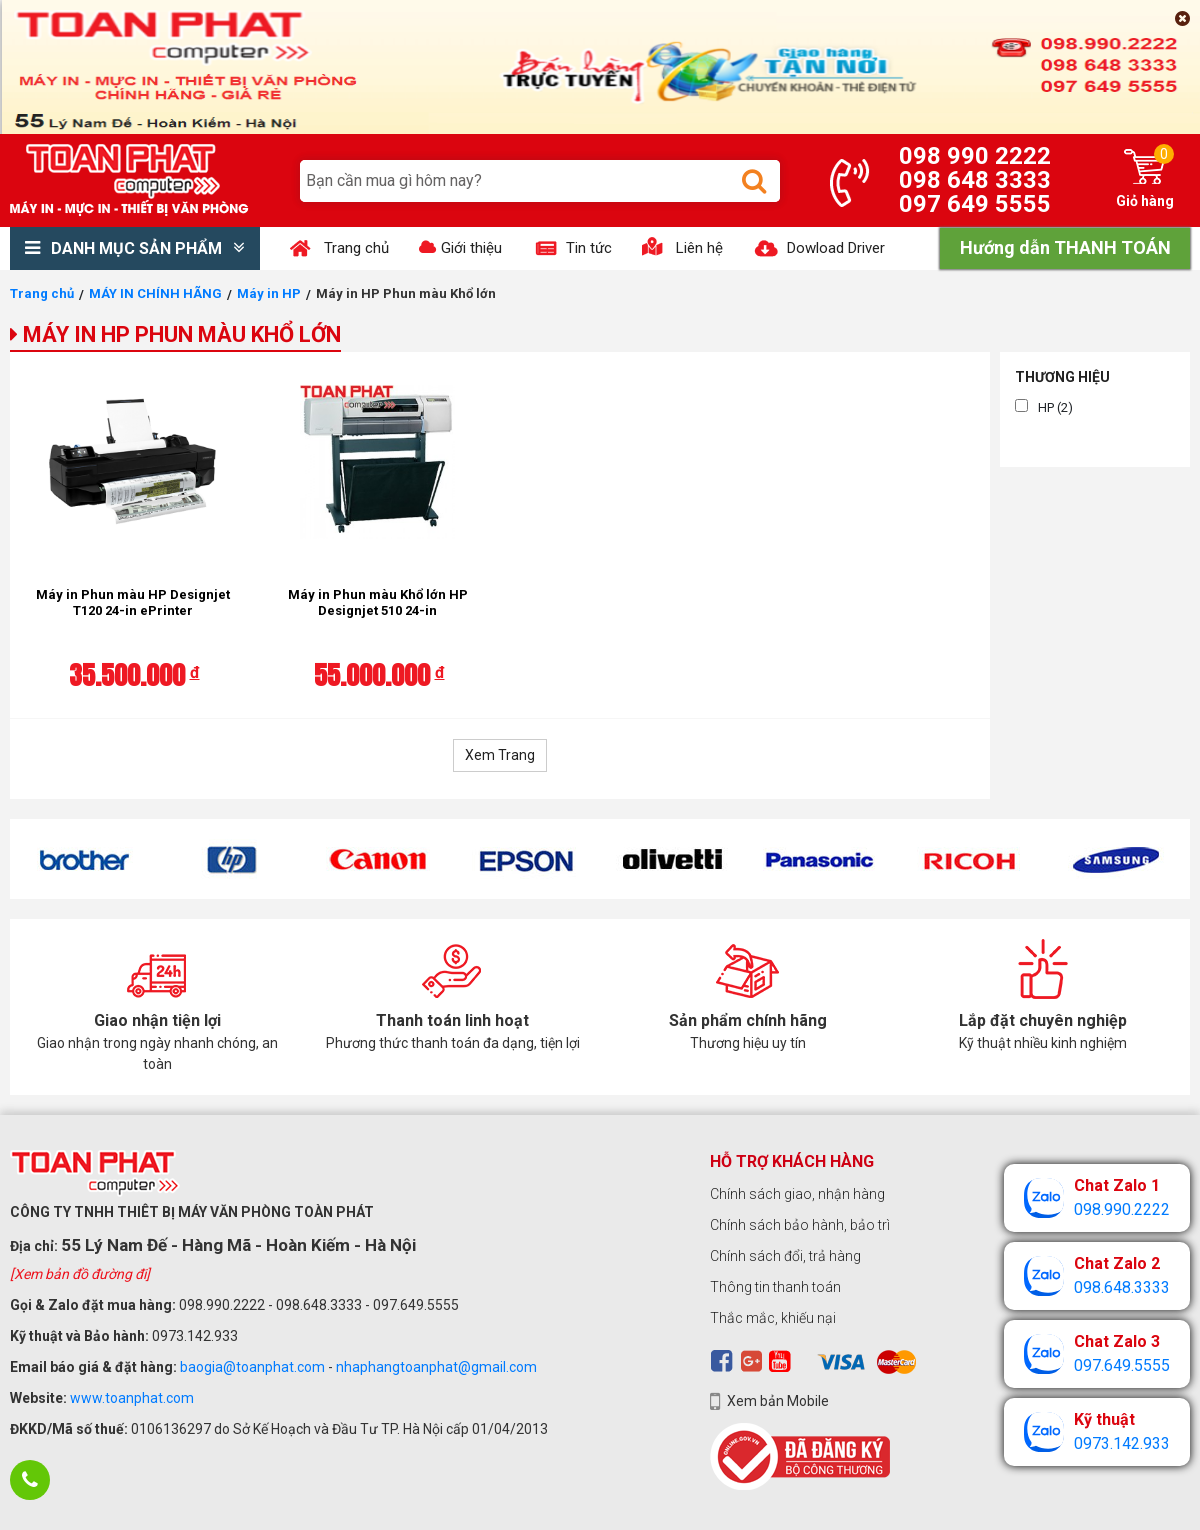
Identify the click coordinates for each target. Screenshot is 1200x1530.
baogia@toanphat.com (252, 1367)
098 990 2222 (975, 156)
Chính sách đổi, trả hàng (785, 1256)
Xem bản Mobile (778, 1401)
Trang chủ (42, 293)
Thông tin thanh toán (775, 1287)
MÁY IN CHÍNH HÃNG (155, 293)
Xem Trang (500, 755)
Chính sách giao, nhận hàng (797, 1194)
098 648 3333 (975, 180)
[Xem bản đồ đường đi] (80, 1274)
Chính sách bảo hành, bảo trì (800, 1225)
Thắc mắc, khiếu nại (773, 1318)
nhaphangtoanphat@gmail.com (436, 1367)
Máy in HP (269, 293)
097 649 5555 (975, 204)
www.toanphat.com (132, 1398)
